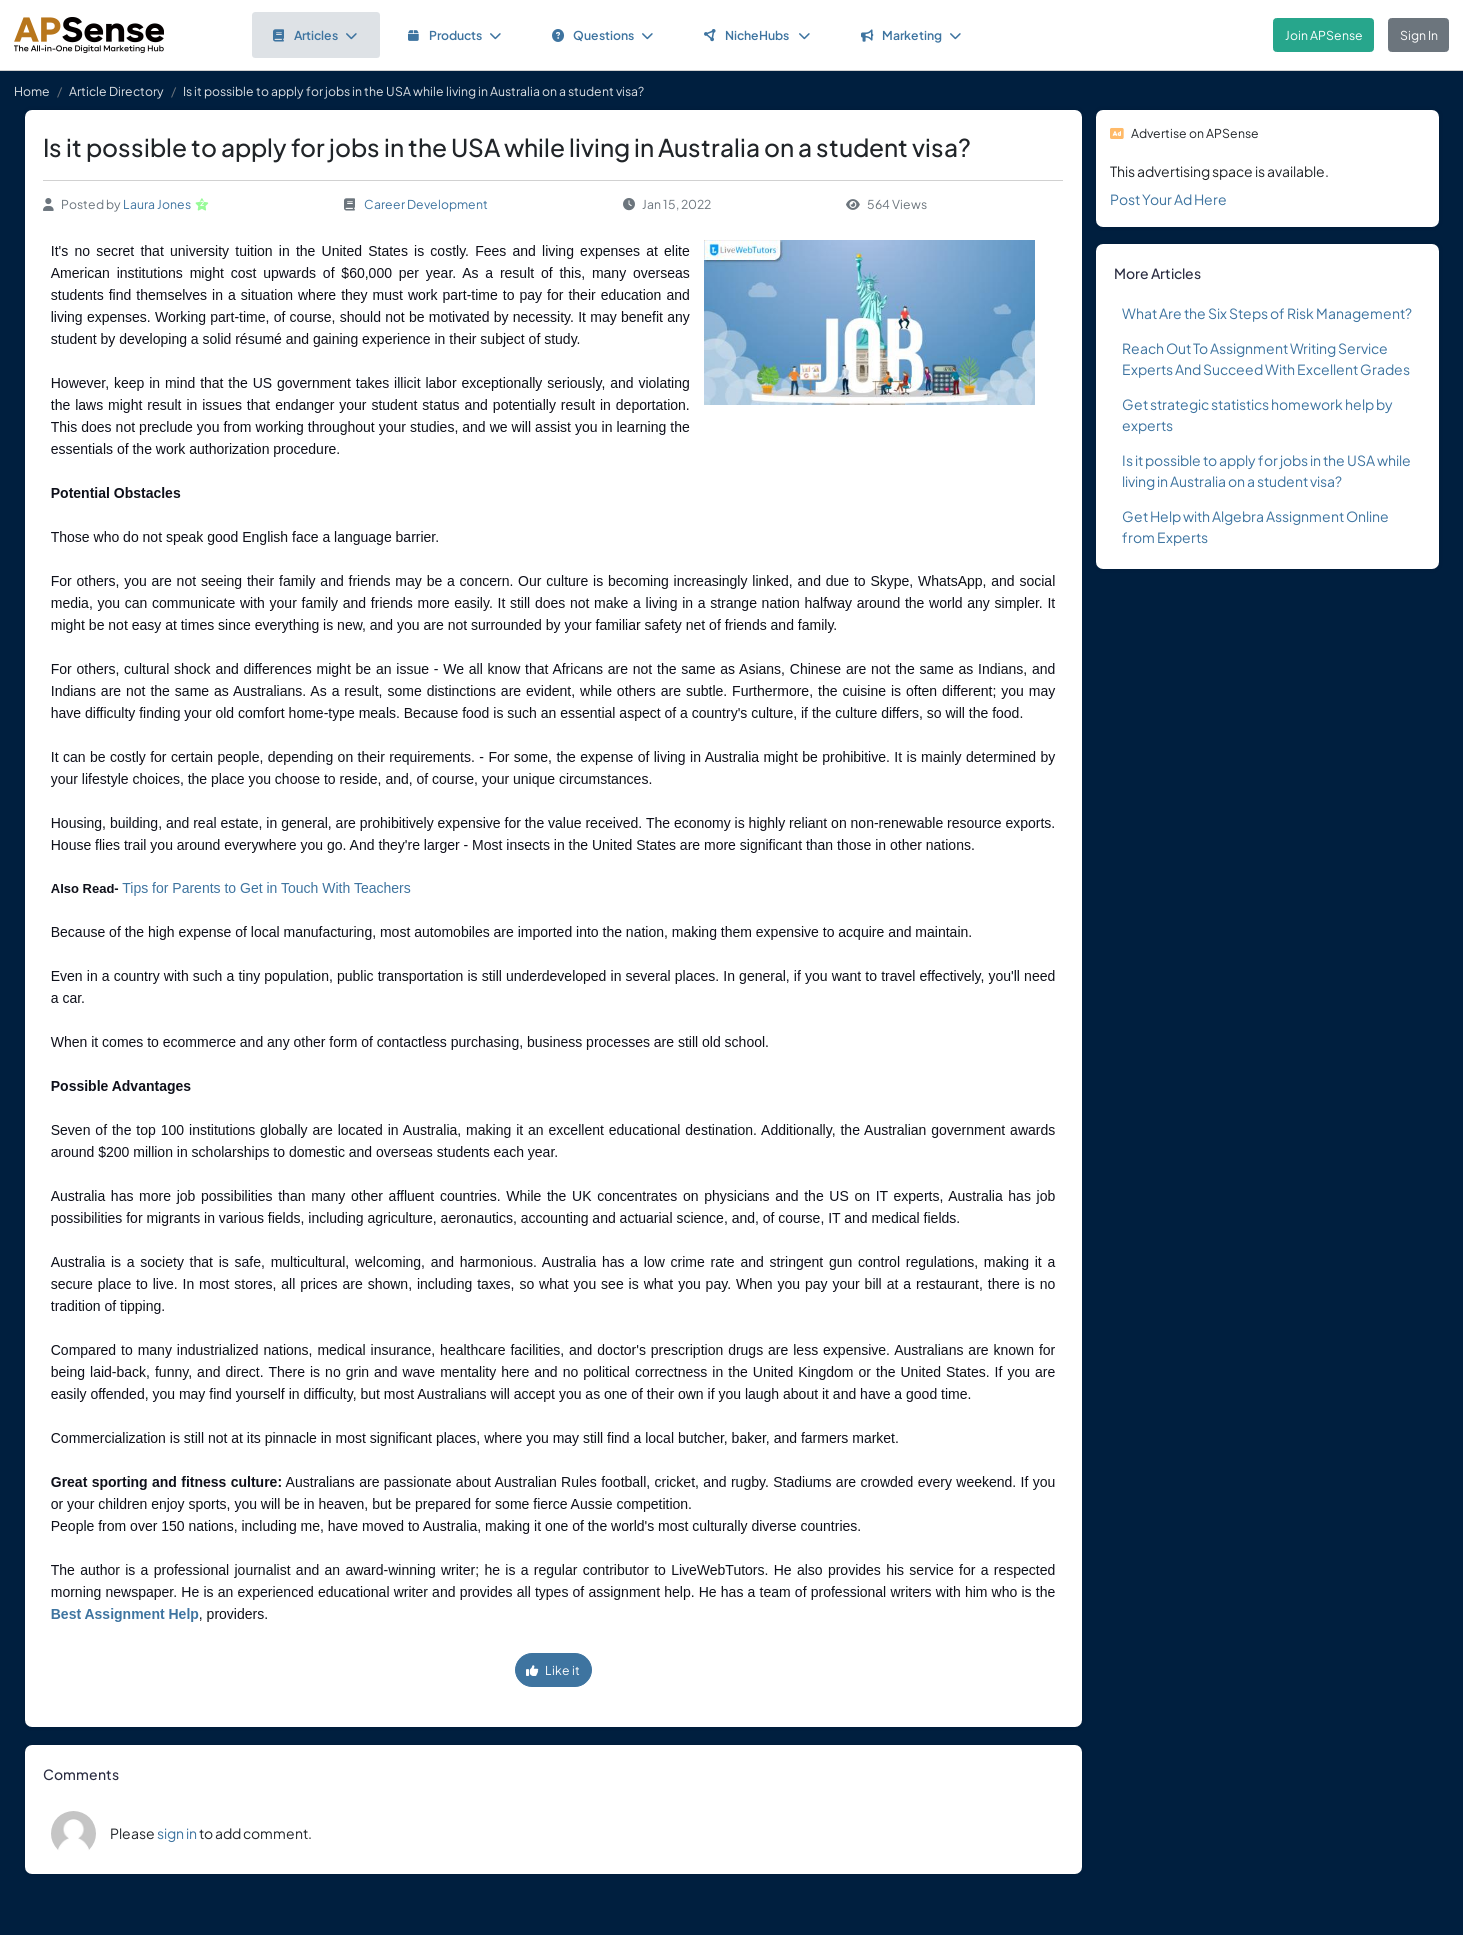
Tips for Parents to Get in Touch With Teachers (266, 888)
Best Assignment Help (125, 1614)
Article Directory (116, 91)
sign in (177, 1833)
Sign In (1419, 35)
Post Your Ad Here (1168, 199)
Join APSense (1324, 35)
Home (32, 91)
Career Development (426, 204)
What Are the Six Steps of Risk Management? (1267, 313)
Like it (553, 1670)
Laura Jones (157, 204)
